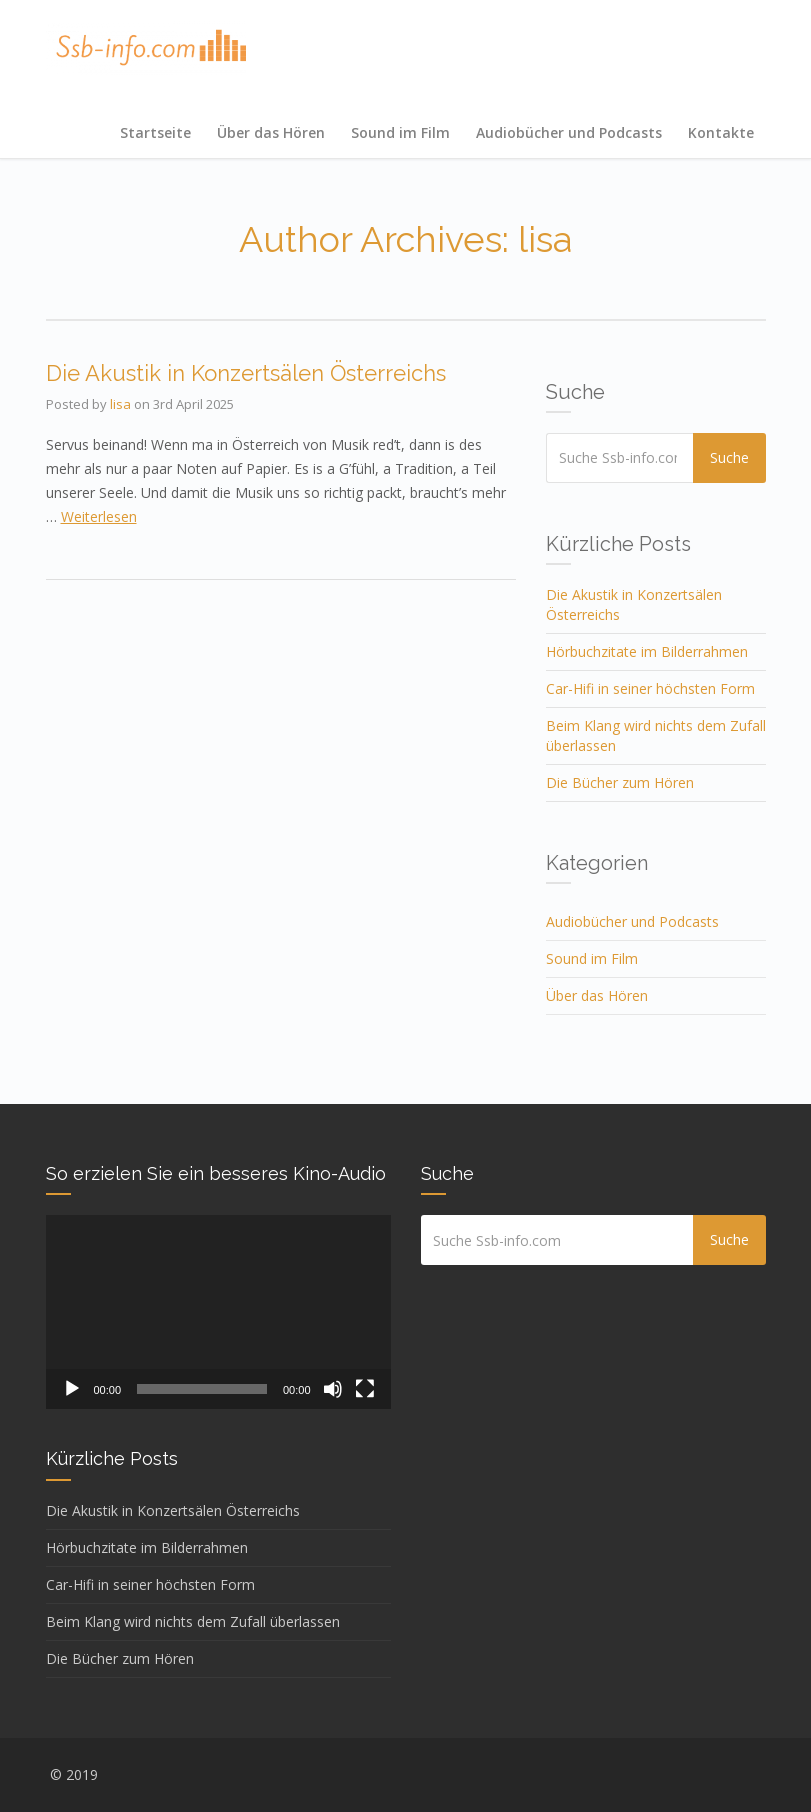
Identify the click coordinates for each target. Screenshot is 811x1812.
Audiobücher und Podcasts (569, 132)
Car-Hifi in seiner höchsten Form (650, 688)
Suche (732, 457)
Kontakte (721, 132)
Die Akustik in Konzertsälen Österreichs (246, 373)
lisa (120, 404)
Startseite (155, 132)
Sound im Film (400, 132)
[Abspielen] (72, 1389)
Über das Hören (271, 132)
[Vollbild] (365, 1389)
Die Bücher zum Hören (620, 782)
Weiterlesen (99, 516)
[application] (218, 1312)
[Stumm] (333, 1389)
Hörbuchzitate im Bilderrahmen (647, 651)
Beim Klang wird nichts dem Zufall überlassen (193, 1621)
